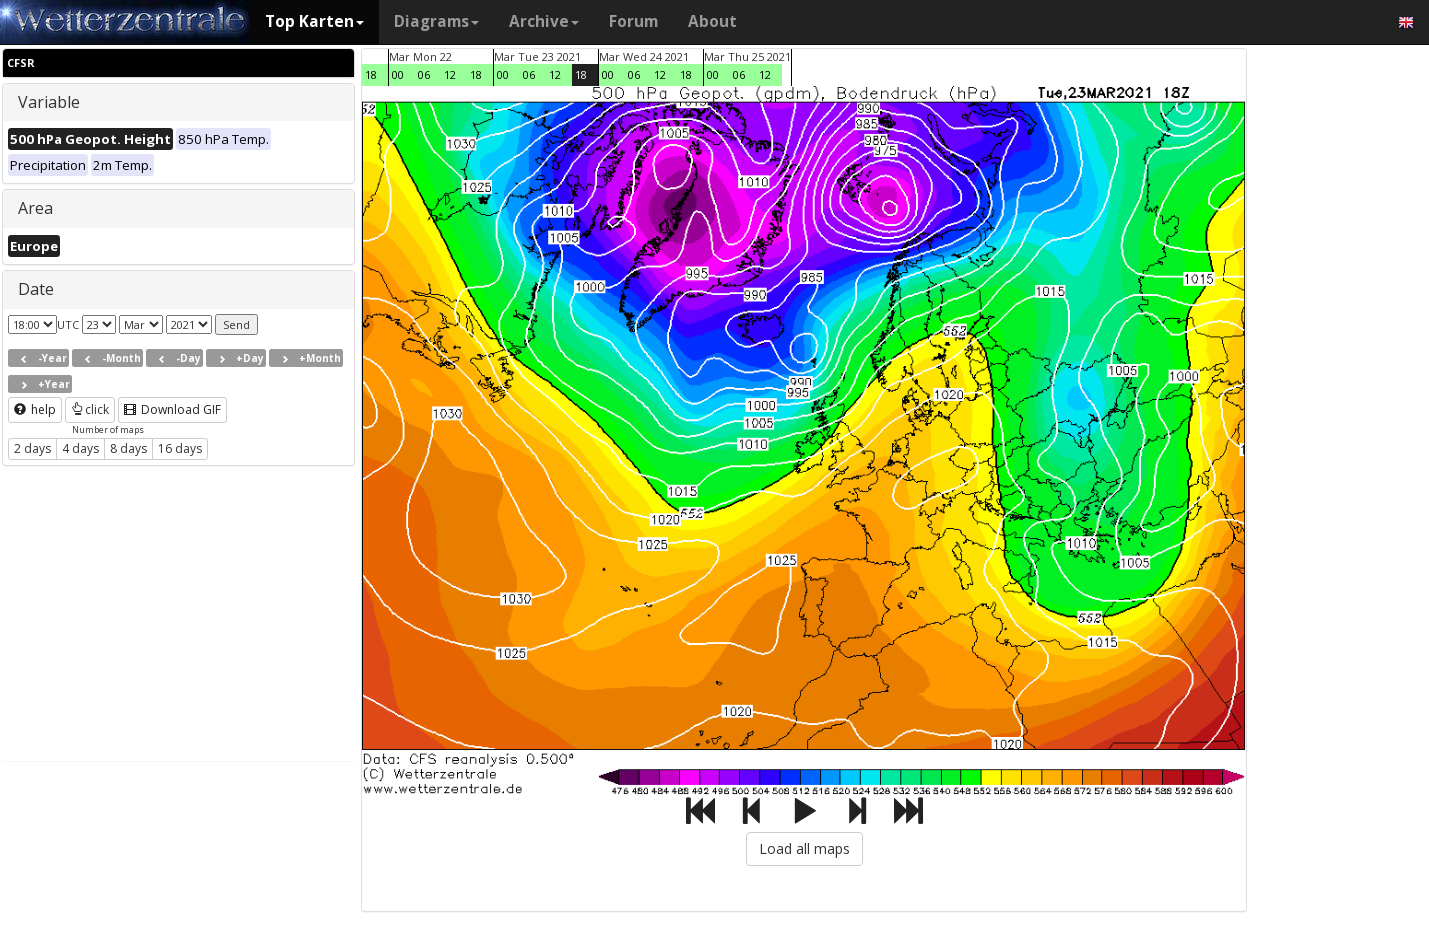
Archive (544, 21)
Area (35, 208)
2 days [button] (32, 448)
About (712, 21)
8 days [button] (128, 448)
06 (424, 74)
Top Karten (314, 21)
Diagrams (436, 21)
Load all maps (804, 848)
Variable (49, 102)
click (90, 409)
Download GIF (172, 409)
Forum (633, 21)
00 (398, 74)
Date (36, 289)
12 (450, 74)
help (35, 409)
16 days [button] (180, 448)
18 (371, 74)
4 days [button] (80, 448)
